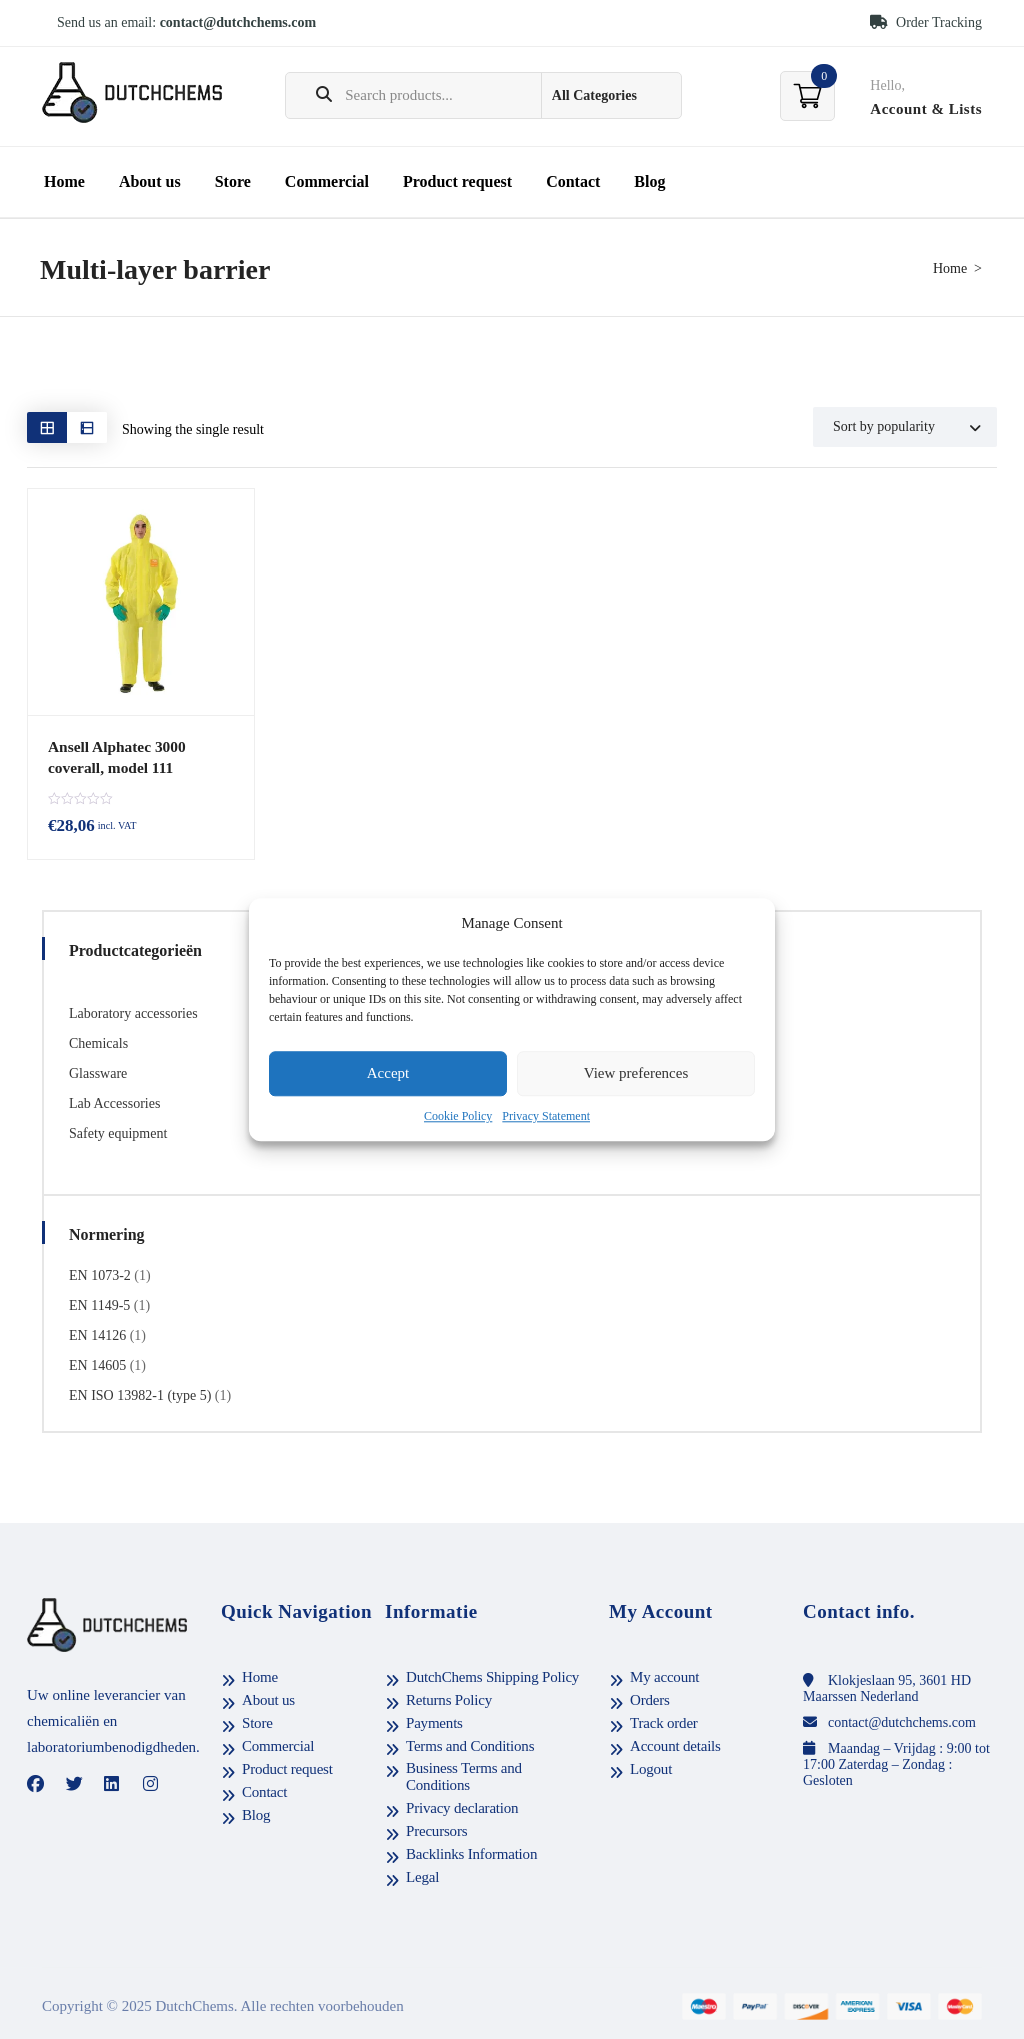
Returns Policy (449, 1699)
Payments (434, 1722)
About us (150, 181)
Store (233, 181)
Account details (675, 1745)
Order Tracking (926, 22)
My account (664, 1676)
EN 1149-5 (99, 1304)
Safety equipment (118, 1132)
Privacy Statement (546, 1116)
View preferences (636, 1074)
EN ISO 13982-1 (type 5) (140, 1394)
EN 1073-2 (100, 1274)
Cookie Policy (458, 1116)
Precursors (436, 1830)
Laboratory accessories (133, 1012)
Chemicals (98, 1042)
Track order (664, 1722)
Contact (573, 181)
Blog (649, 181)
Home (64, 181)
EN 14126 (97, 1334)
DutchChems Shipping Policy (492, 1676)
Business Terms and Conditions (464, 1775)
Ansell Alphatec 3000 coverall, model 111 (115, 756)
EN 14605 (97, 1364)
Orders (650, 1699)
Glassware (98, 1072)
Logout (651, 1768)
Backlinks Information (471, 1853)
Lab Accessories (114, 1102)
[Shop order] (905, 427)
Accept (388, 1074)
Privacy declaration (462, 1807)
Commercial (327, 181)
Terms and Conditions (470, 1745)
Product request (457, 181)
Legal (422, 1876)
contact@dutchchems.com (238, 22)
